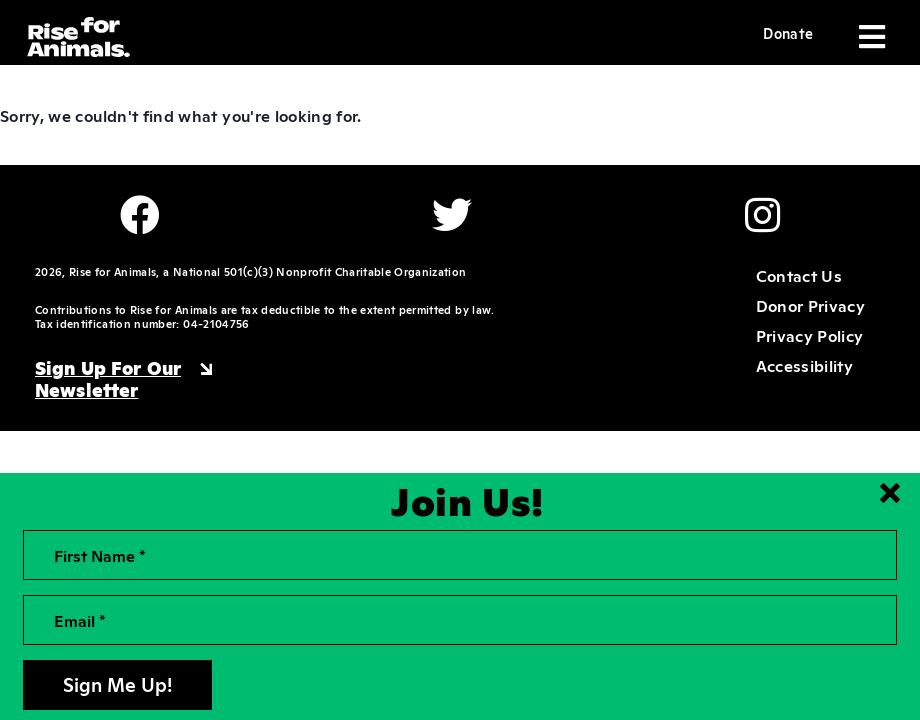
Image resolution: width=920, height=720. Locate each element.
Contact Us (799, 275)
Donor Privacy (810, 305)
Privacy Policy (810, 335)
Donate (788, 32)
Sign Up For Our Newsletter (108, 378)
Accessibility (804, 365)
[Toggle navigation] (870, 37)
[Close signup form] (890, 493)
